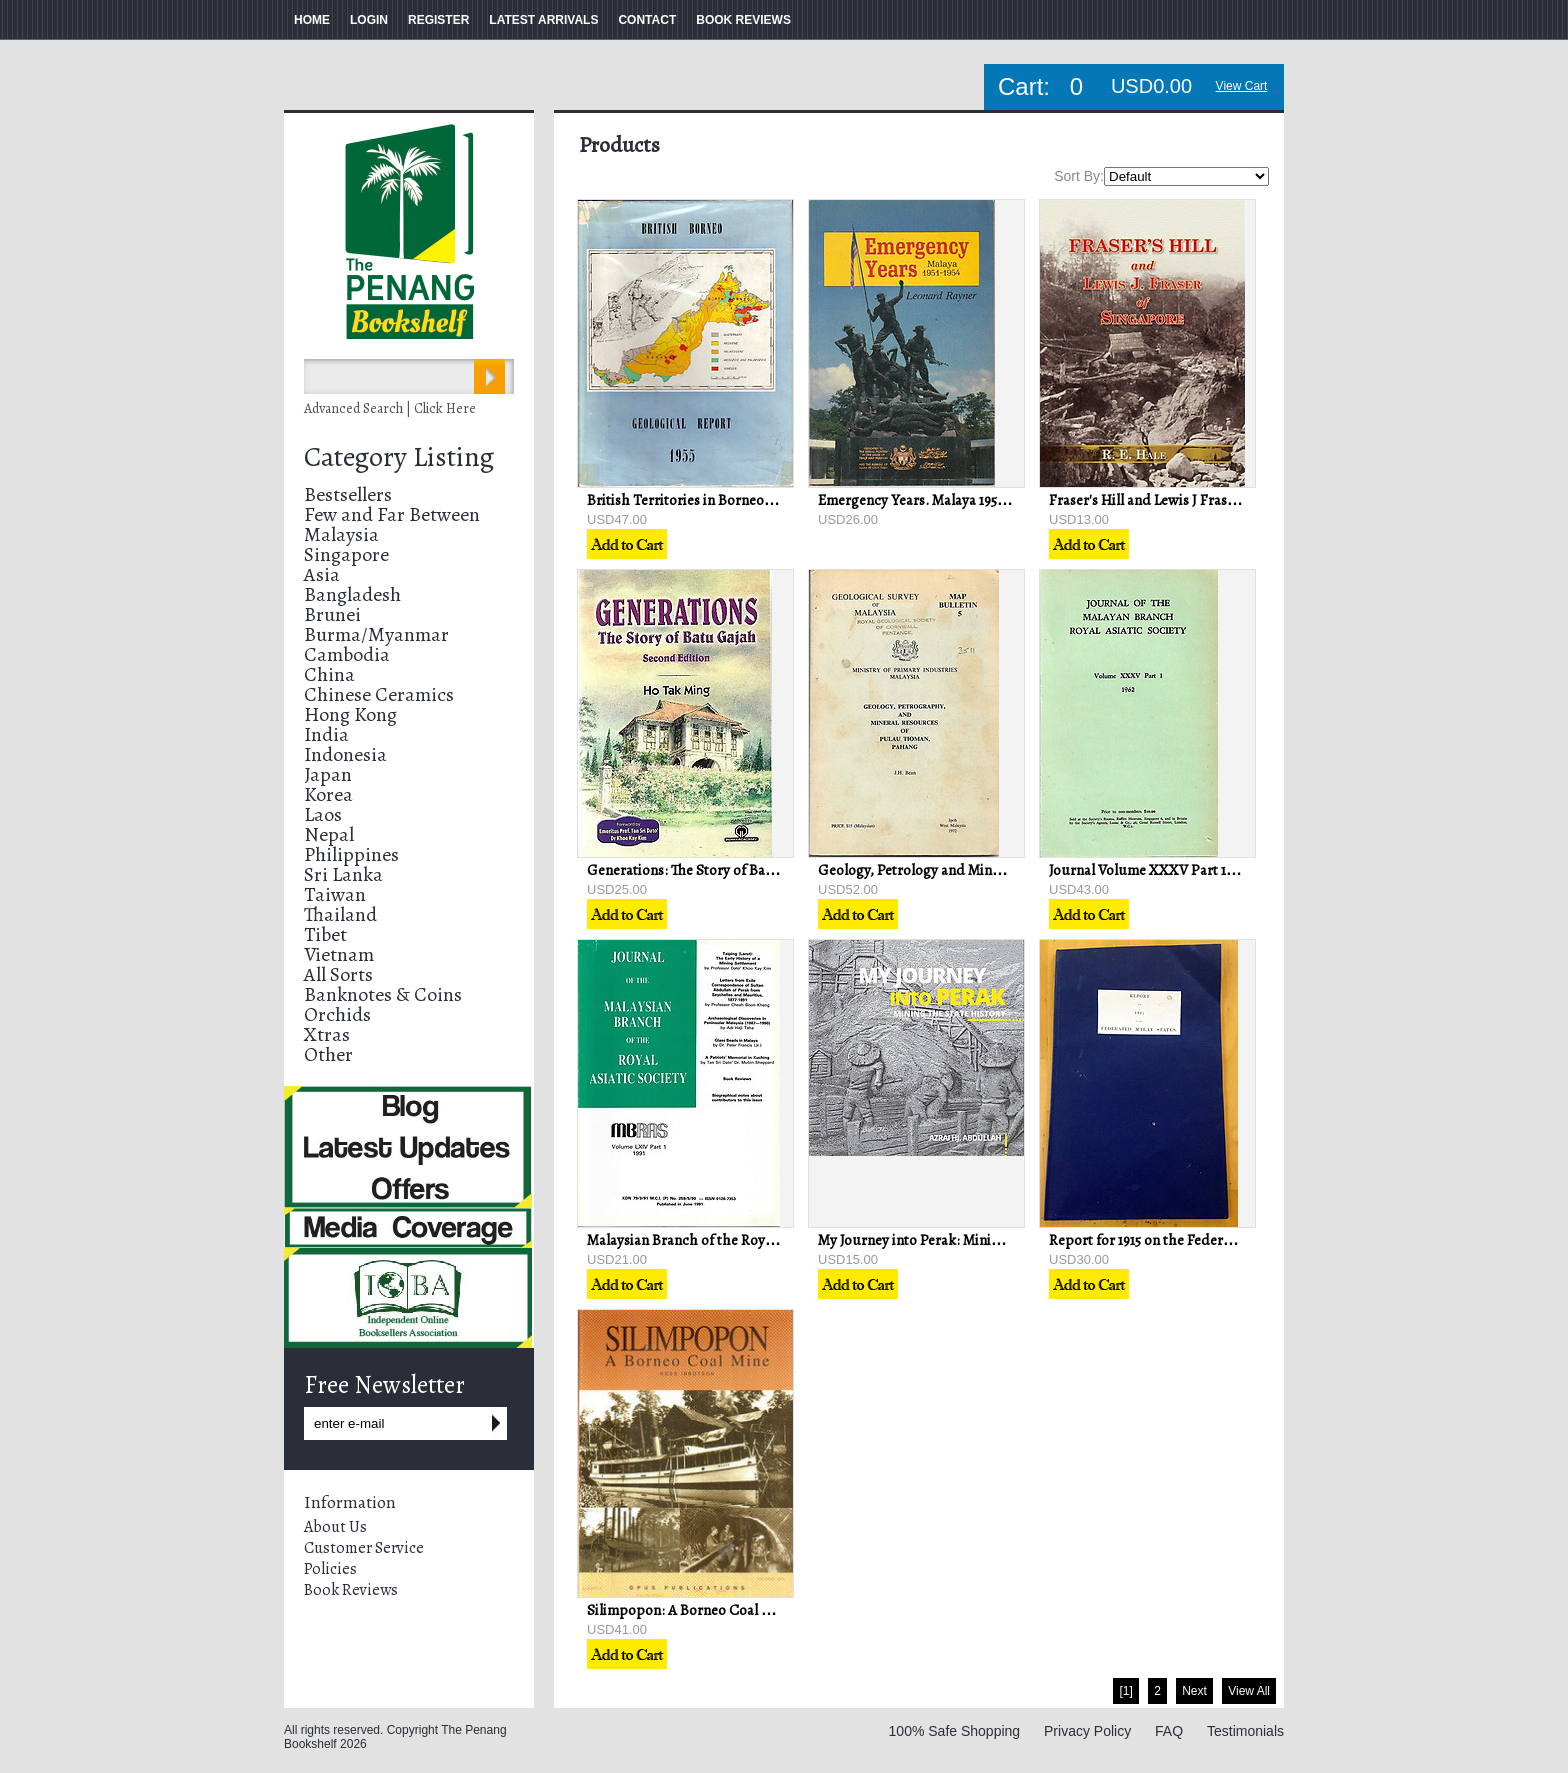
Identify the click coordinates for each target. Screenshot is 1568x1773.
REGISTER (438, 20)
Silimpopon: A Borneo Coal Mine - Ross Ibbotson (739, 1610)
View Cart (1242, 86)
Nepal (329, 834)
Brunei (332, 614)
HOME (312, 20)
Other (328, 1054)
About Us (335, 1527)
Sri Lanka (343, 874)
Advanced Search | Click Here (390, 408)
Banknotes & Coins (383, 994)
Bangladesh (352, 594)
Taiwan (335, 894)
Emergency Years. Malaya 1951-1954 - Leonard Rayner (981, 500)
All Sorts (338, 974)
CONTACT (647, 20)
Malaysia (341, 534)
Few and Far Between (392, 514)
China (329, 674)
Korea (328, 794)
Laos (323, 814)
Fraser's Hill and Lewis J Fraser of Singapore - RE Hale (1217, 500)
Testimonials (1245, 1731)
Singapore (346, 554)
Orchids (337, 1014)
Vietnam (339, 954)
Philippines (351, 854)
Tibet (325, 934)
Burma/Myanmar (376, 634)
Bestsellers (348, 494)
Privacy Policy (1087, 1731)
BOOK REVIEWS (743, 20)
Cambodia (347, 654)
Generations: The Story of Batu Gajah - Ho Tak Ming (749, 870)
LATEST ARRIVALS (543, 20)
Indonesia (345, 754)
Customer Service (364, 1548)
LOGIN (369, 20)
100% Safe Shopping (955, 1731)
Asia (322, 574)
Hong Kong (350, 714)
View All (1249, 1691)
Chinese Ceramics (379, 694)
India (326, 734)
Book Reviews (351, 1590)
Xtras (327, 1034)
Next (1194, 1691)
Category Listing (399, 457)
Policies (330, 1569)
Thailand (340, 914)
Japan (328, 774)
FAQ (1169, 1731)
